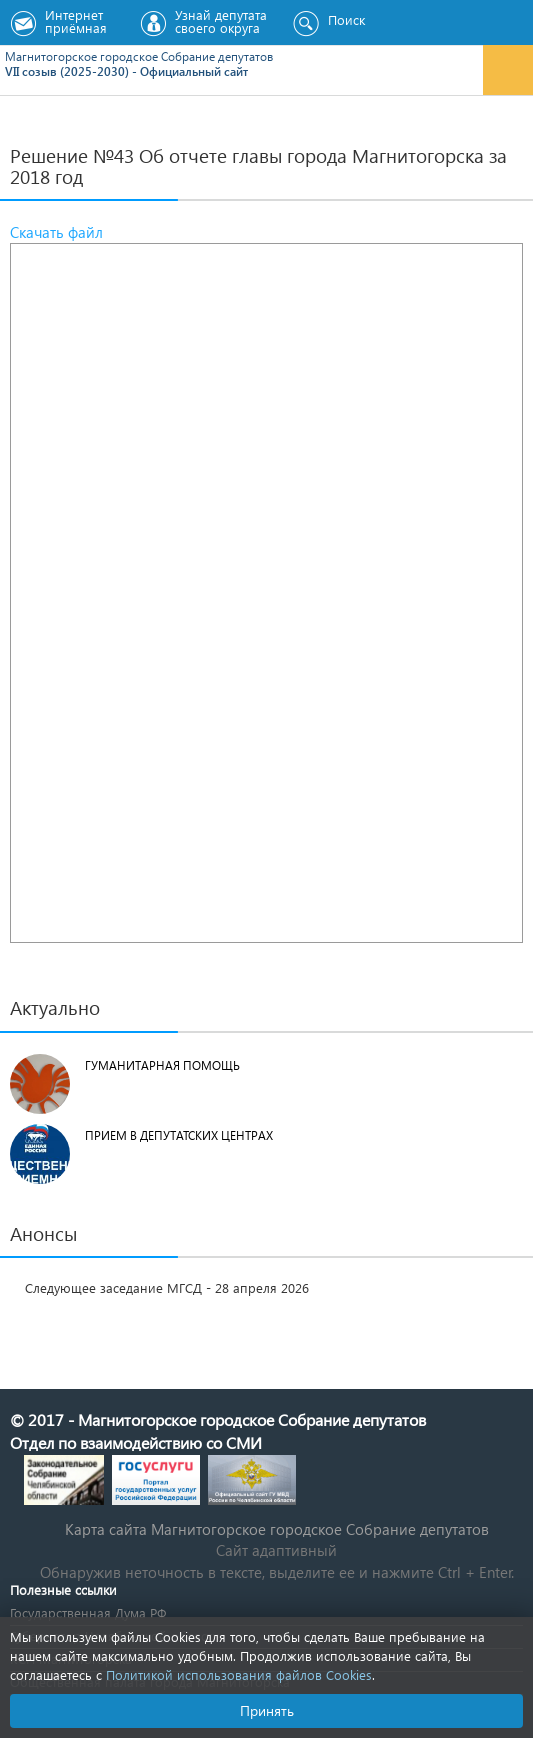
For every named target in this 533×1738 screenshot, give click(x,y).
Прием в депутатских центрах (179, 1135)
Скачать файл (56, 232)
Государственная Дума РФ (88, 1612)
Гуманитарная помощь (162, 1065)
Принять (267, 1710)
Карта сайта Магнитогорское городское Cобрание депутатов (277, 1529)
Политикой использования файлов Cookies (239, 1674)
